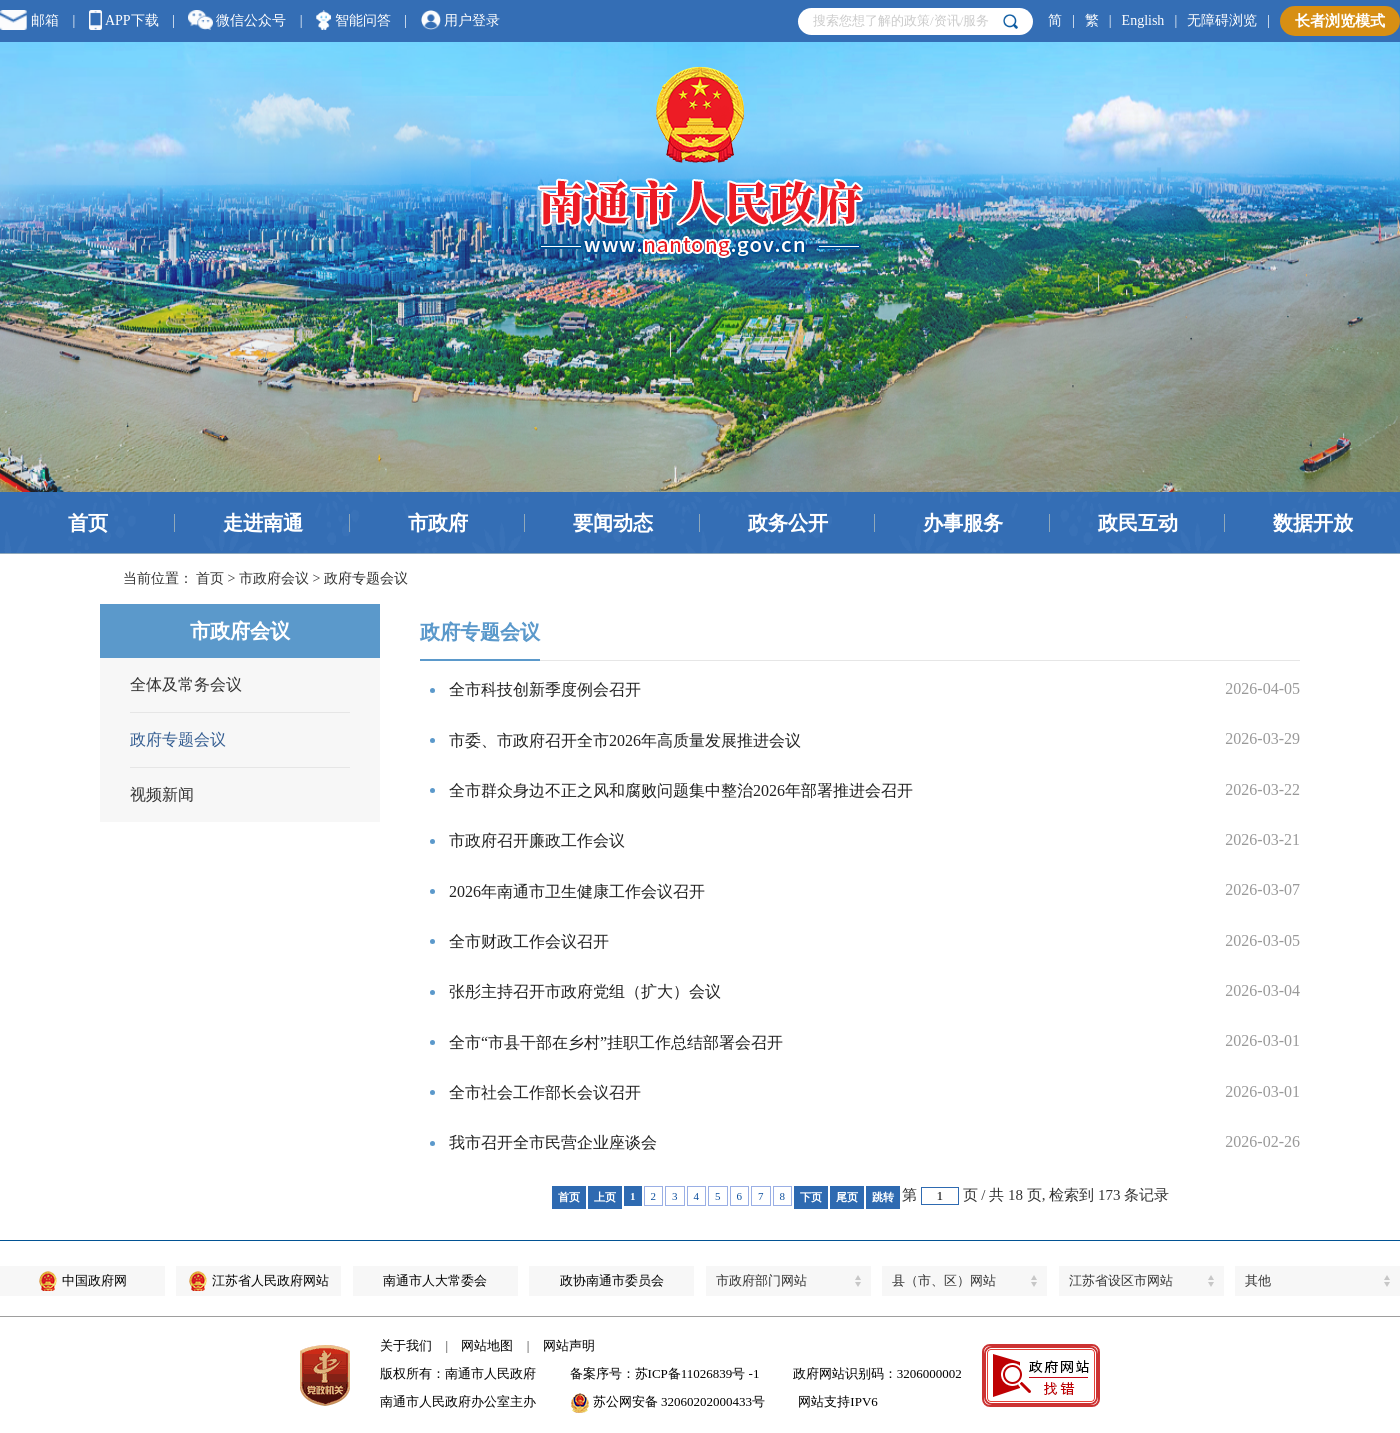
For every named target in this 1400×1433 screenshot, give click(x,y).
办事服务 (963, 523)
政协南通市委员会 (612, 1280)
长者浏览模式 (1340, 21)
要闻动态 (613, 523)
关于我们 (406, 1345)
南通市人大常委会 (435, 1280)
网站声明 (569, 1345)
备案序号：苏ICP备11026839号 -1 (665, 1373)
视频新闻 (162, 794)
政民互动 (1138, 523)
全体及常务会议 (186, 684)
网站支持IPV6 (837, 1401)
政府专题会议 (178, 739)
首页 (88, 523)
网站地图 (487, 1345)
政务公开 (788, 523)
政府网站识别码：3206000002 (877, 1373)
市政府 (438, 523)
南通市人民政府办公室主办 (458, 1401)
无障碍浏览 (1222, 20)
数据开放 (1313, 523)
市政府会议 (274, 578)
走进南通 (263, 523)
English (1143, 20)
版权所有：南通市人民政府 (458, 1373)
